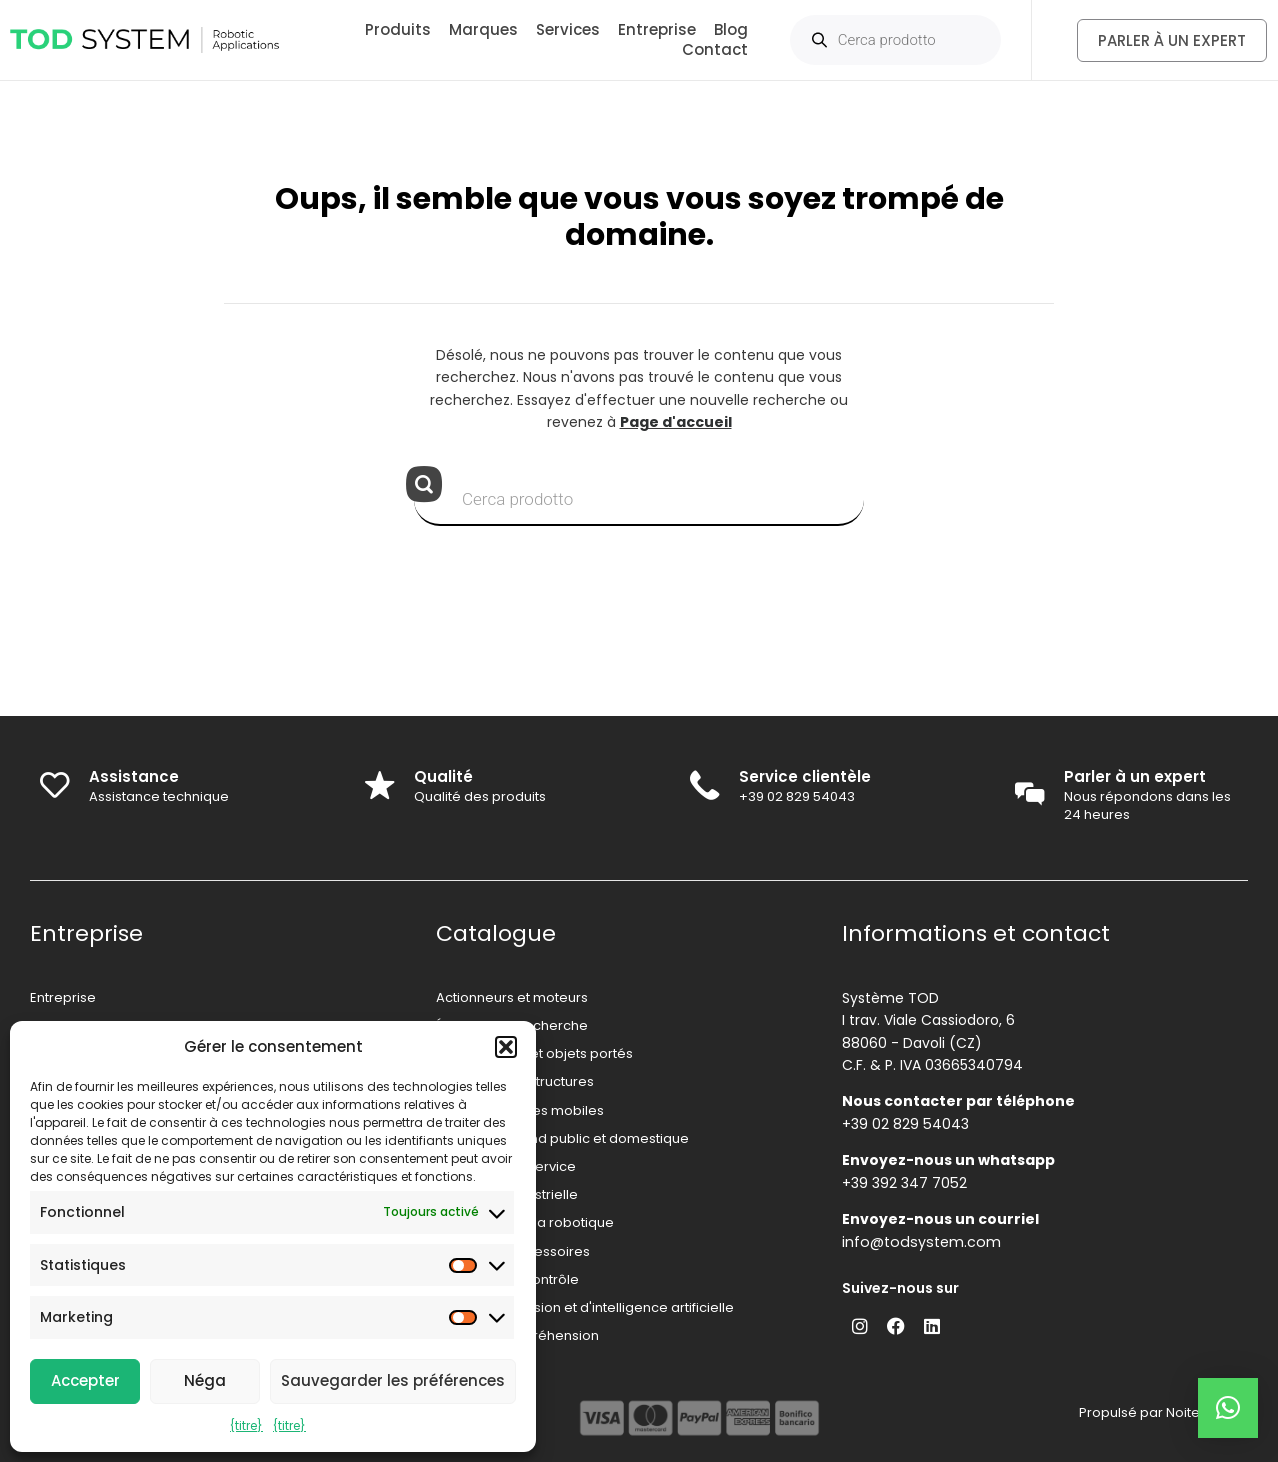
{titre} (246, 1425)
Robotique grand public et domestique (562, 1138)
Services (568, 30)
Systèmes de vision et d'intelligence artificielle (585, 1307)
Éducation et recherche (512, 1025)
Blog (731, 30)
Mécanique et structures (515, 1081)
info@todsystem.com (918, 1241)
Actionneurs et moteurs (512, 997)
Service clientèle (806, 776)
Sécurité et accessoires (513, 1250)
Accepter (85, 1380)
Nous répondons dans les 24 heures (1147, 805)
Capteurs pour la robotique (525, 1222)
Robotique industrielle (507, 1194)
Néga (205, 1380)
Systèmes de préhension (517, 1335)
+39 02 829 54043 (798, 796)
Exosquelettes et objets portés (534, 1053)
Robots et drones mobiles (520, 1109)
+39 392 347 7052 (904, 1182)
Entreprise (657, 30)
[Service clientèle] (705, 786)
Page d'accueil (676, 422)
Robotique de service (506, 1166)
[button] (506, 1047)
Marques (483, 30)
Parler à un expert (1135, 776)
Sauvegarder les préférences (393, 1380)
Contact (715, 50)
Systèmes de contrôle (507, 1279)
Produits (398, 30)
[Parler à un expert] (1029, 795)
